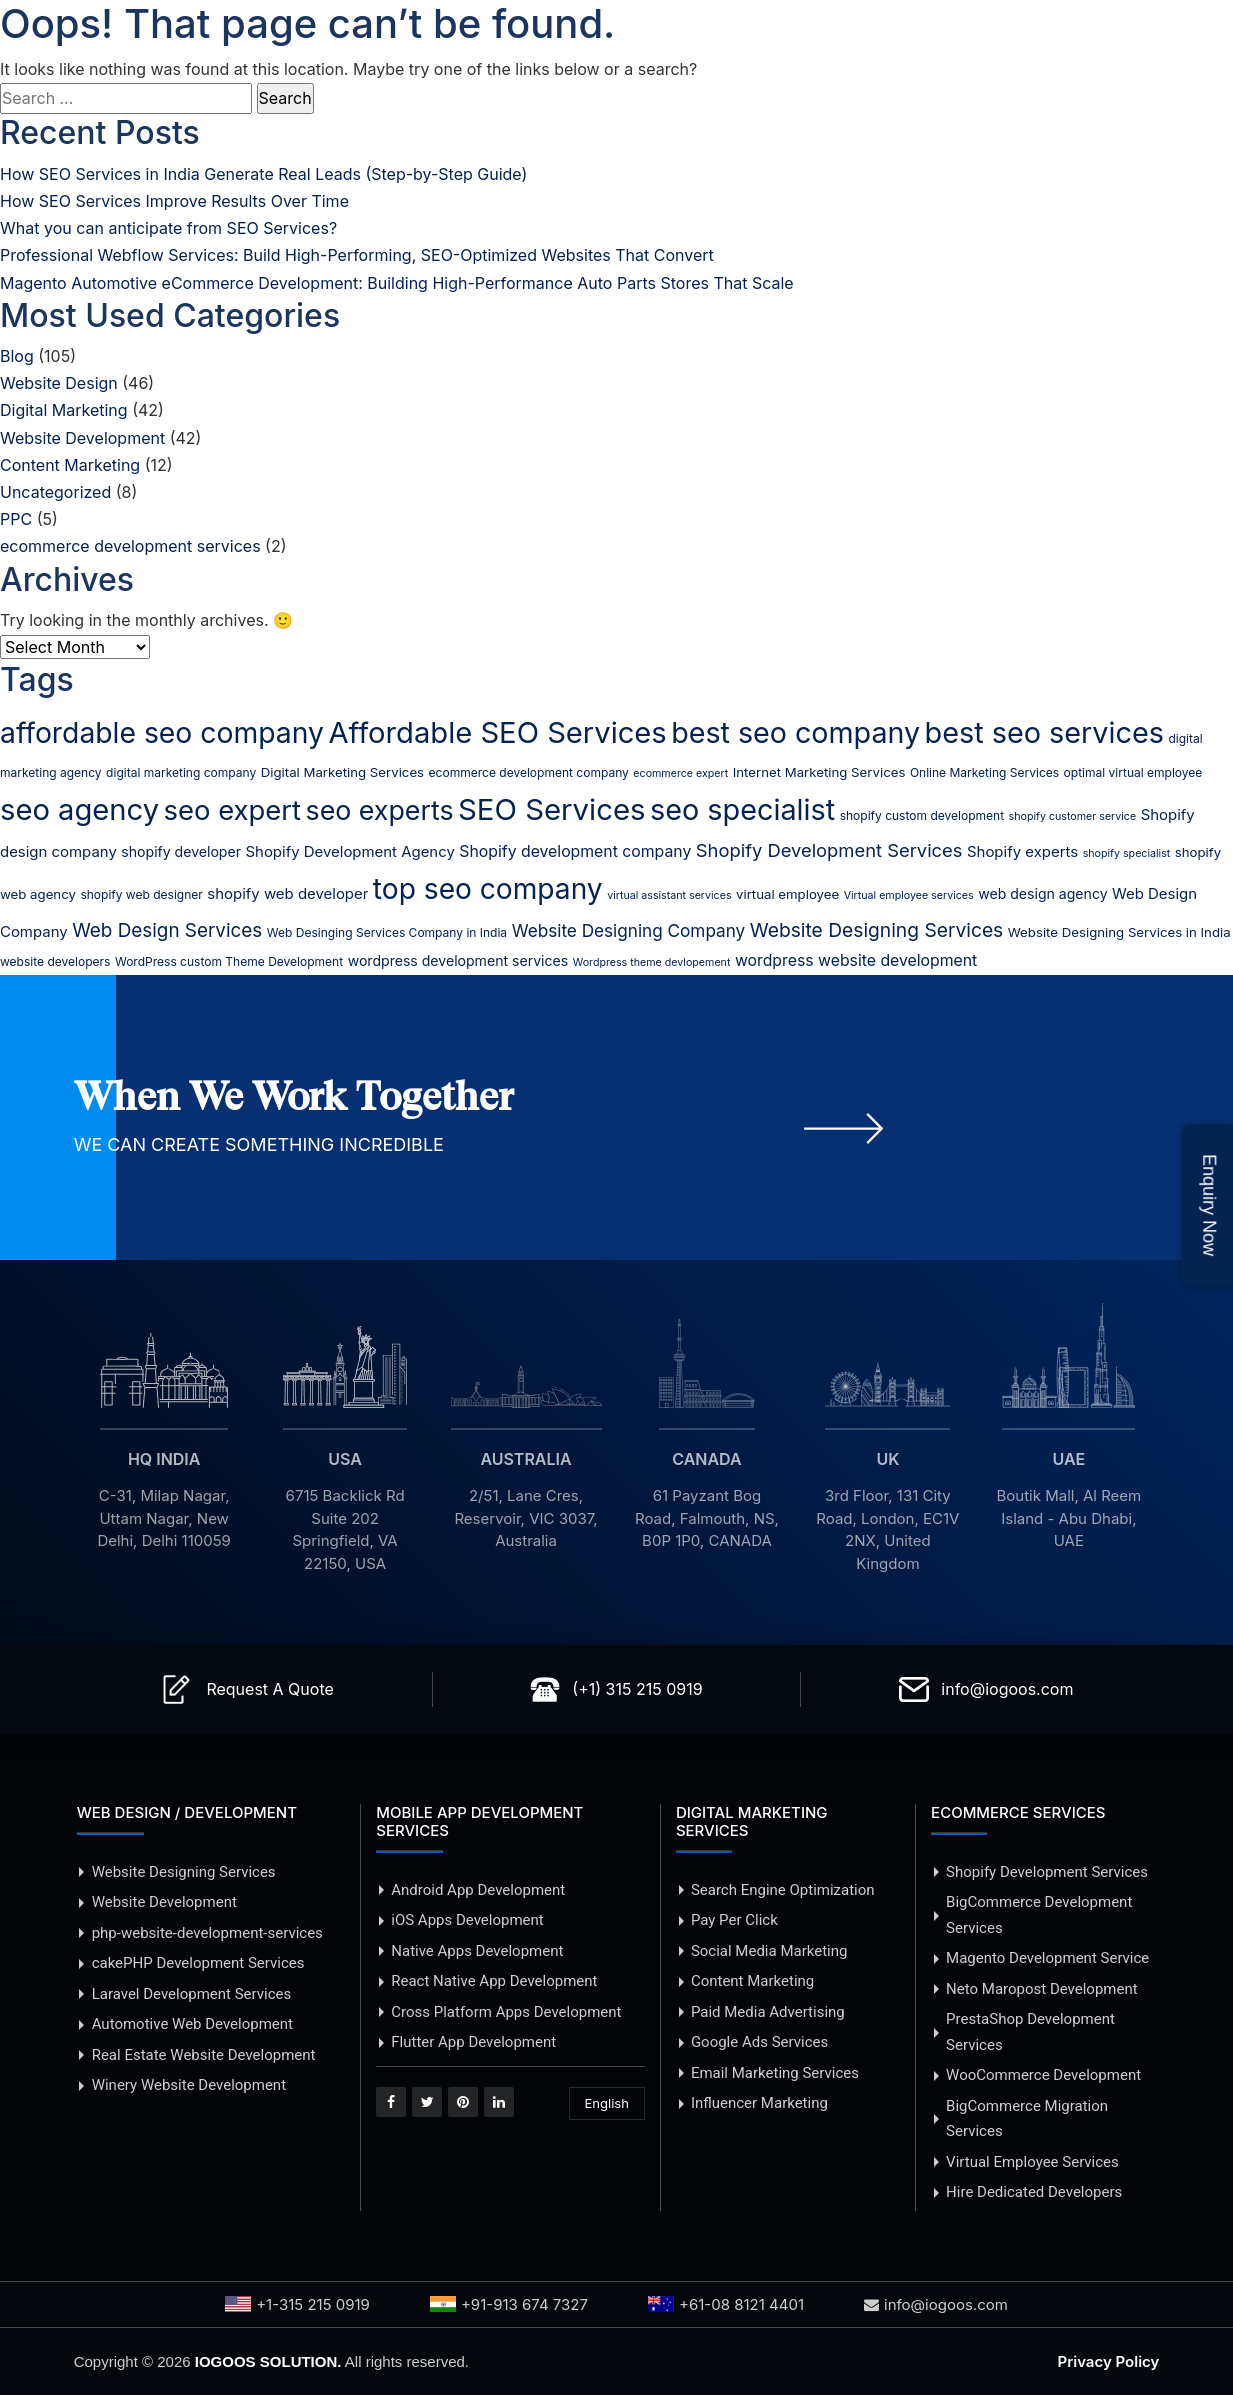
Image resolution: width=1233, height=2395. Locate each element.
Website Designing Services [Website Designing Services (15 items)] (877, 930)
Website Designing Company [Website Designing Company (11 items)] (629, 930)
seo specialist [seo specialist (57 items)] (742, 809)
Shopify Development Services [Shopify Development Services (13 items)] (829, 850)
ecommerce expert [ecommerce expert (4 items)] (680, 773)
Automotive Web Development (192, 2024)
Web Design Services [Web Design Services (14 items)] (167, 930)
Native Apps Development (477, 1951)
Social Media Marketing (769, 1951)
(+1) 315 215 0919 (637, 1689)
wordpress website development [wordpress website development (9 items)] (856, 960)
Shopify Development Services (1047, 1872)
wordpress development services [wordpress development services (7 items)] (458, 960)
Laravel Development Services (192, 1994)
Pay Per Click (734, 1920)
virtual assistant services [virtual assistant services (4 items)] (669, 895)
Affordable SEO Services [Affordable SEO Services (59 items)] (497, 732)
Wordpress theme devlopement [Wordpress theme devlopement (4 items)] (652, 962)
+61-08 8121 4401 (726, 2304)
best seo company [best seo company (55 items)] (795, 732)
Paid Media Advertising (768, 2012)
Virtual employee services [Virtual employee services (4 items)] (909, 895)
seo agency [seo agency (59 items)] (79, 809)
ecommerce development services (130, 546)
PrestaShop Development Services (1030, 2032)
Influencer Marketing (759, 2103)
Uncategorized (55, 492)
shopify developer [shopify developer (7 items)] (181, 851)
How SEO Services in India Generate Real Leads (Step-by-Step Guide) (263, 174)
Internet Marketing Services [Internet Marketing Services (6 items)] (819, 772)
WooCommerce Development (1043, 2075)
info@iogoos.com (1007, 1689)
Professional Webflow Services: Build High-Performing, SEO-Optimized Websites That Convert (357, 255)
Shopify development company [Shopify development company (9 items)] (575, 851)
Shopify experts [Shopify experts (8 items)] (1022, 852)
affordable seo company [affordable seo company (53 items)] (162, 733)
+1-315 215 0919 (297, 2304)
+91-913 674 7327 (509, 2304)
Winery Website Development (189, 2085)
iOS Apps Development (467, 1920)
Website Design (59, 383)
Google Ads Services (759, 2042)
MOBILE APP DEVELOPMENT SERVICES (479, 1821)
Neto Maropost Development (1042, 1989)
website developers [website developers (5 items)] (55, 961)
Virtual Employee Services (1032, 2162)
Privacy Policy (1109, 2361)
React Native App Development (494, 1981)
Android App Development (478, 1890)
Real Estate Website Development (204, 2055)
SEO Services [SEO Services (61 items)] (551, 809)
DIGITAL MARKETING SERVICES (752, 1821)
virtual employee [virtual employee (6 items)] (787, 894)
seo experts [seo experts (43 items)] (380, 810)
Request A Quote (269, 1689)
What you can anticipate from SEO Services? (168, 228)
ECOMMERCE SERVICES (1018, 1812)
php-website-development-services (207, 1933)
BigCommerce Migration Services (1027, 2119)
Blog (17, 356)
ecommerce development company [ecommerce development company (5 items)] (529, 772)
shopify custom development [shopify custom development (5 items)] (922, 815)
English (607, 2103)
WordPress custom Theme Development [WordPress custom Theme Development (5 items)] (229, 961)
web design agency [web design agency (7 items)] (1042, 893)
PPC (16, 519)
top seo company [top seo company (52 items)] (488, 889)
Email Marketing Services (775, 2073)
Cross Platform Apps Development (506, 2012)
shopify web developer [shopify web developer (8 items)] (287, 894)
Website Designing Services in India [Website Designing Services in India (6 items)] (1119, 932)
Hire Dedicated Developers (1034, 2192)
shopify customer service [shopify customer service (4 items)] (1073, 816)
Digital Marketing (64, 410)
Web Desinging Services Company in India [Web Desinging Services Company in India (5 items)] (387, 932)
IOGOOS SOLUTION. (268, 2361)
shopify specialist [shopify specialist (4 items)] (1127, 853)
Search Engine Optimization (783, 1890)
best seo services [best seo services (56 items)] (1044, 732)
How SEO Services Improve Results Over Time (174, 201)
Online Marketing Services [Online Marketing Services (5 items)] (984, 772)
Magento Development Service (1047, 1958)
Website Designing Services (184, 1872)
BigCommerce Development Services (1039, 1915)
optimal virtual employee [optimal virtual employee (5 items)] (1133, 772)
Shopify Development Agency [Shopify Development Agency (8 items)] (350, 852)
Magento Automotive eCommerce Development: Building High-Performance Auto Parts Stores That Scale (397, 283)
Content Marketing (70, 465)
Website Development (82, 438)
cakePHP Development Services (198, 1963)
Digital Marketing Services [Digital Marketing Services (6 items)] (342, 772)
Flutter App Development (473, 2042)
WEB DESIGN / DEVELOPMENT (187, 1812)
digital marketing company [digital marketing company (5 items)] (181, 772)
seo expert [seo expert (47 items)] (233, 810)
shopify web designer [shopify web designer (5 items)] (141, 894)
